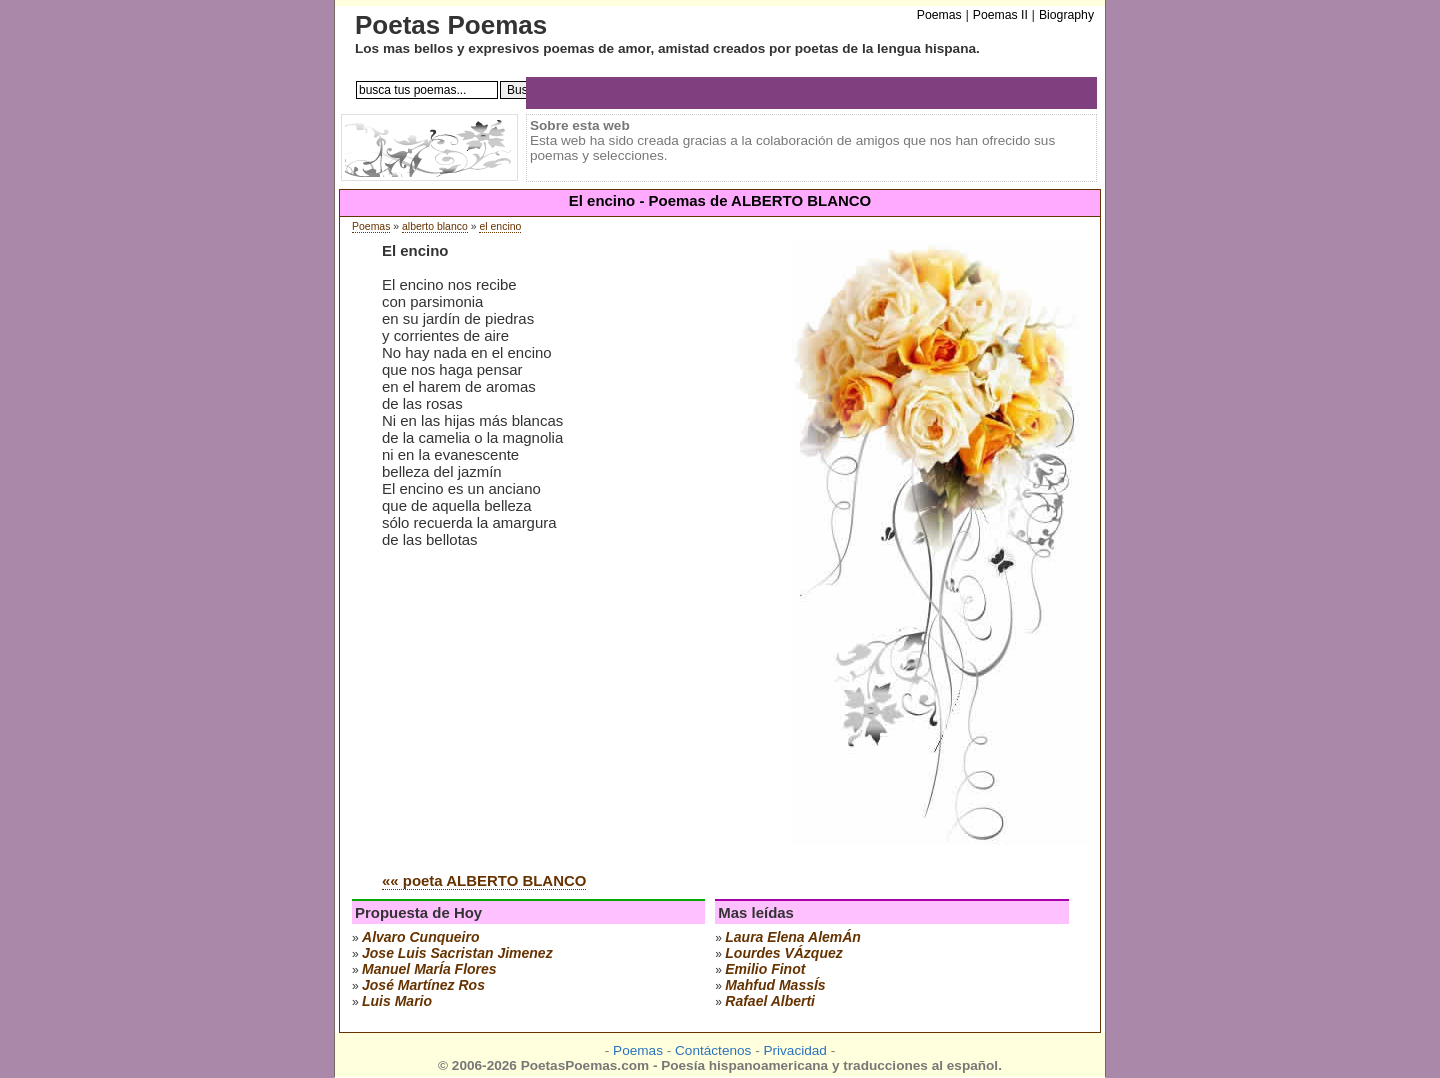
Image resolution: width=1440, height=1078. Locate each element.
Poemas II (1000, 15)
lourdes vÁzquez (783, 953)
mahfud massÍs (775, 985)
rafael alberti (770, 1001)
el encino (500, 226)
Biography (1066, 15)
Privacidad (794, 1050)
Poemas (371, 226)
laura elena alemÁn (793, 937)
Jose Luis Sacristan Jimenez (457, 953)
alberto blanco (435, 226)
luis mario (397, 1001)
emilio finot (765, 969)
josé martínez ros (423, 985)
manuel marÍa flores (429, 969)
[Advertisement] (550, 705)
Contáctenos (713, 1050)
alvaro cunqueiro (420, 937)
